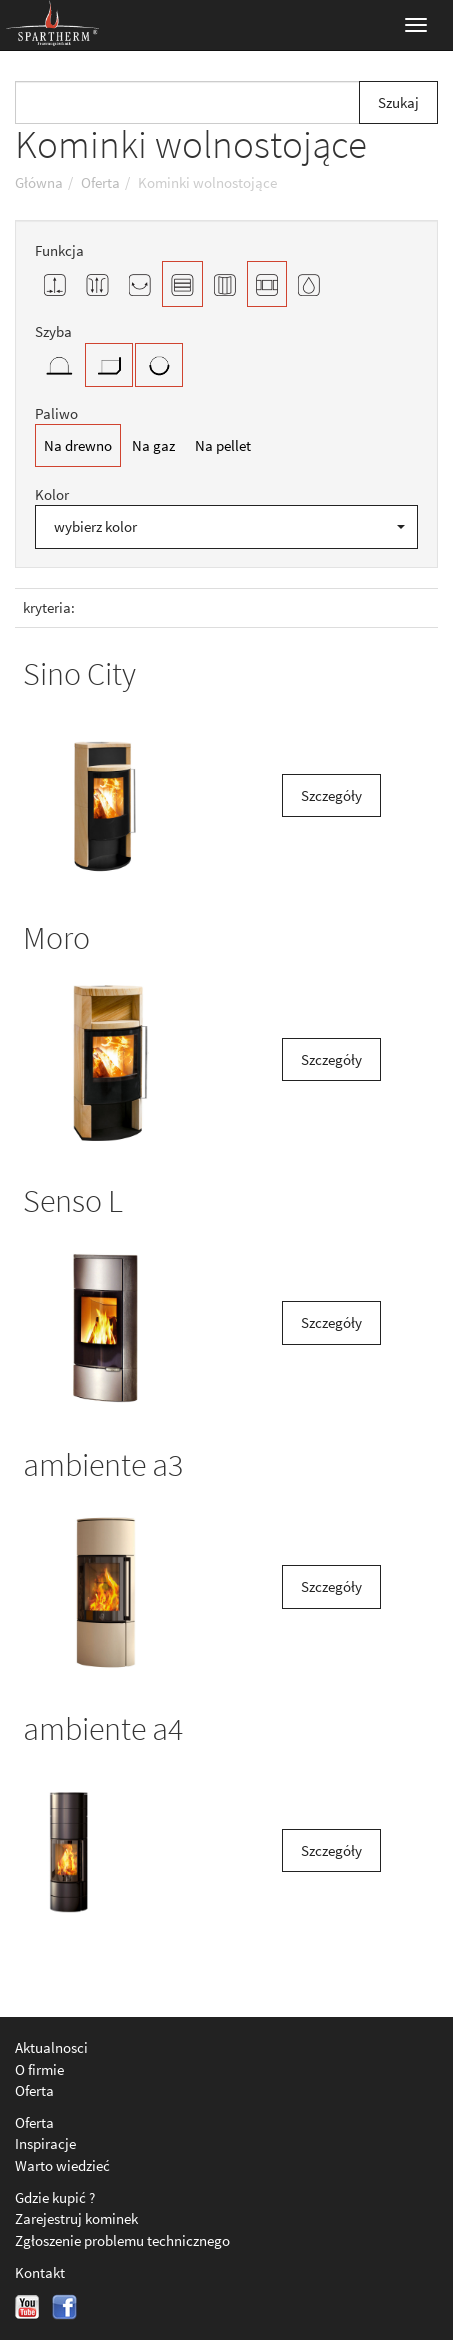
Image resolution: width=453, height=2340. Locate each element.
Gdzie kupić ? (55, 2197)
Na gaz (153, 445)
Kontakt (40, 2272)
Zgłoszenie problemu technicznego (122, 2240)
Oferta (34, 2090)
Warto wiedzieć (62, 2165)
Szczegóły (331, 795)
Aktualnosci (51, 2047)
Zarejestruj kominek (76, 2218)
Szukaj (398, 102)
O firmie (39, 2069)
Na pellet (223, 445)
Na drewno (78, 445)
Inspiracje (45, 2143)
